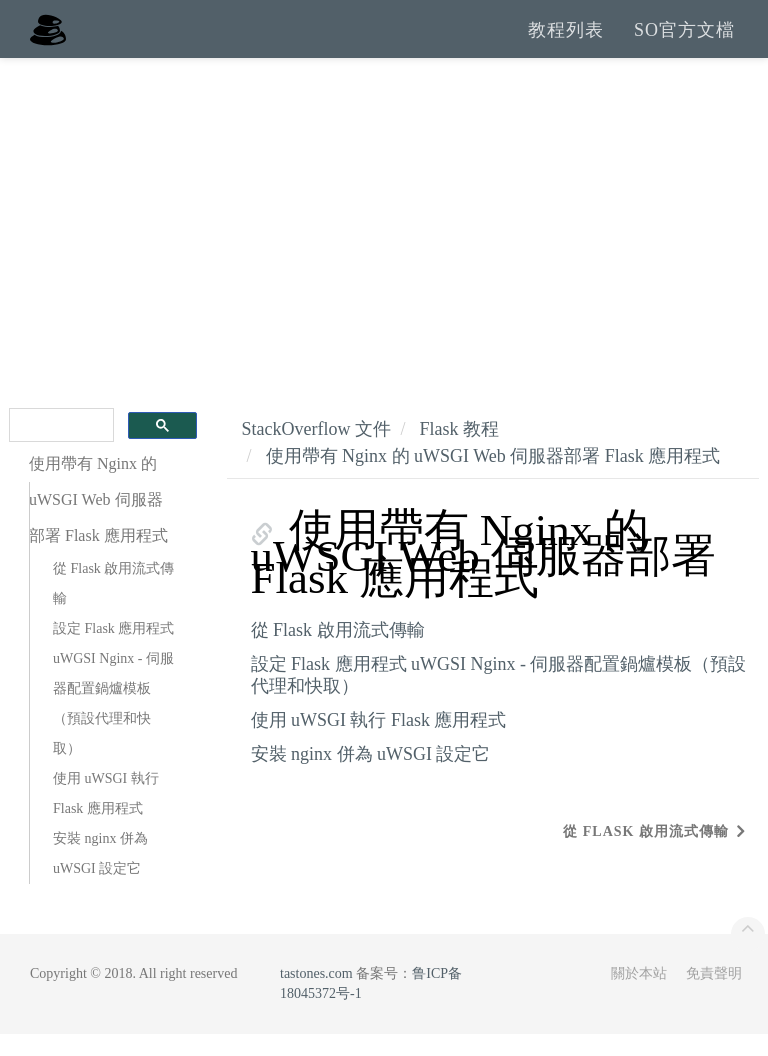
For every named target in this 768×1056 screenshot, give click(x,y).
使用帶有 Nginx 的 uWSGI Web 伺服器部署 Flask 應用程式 (493, 478)
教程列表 (566, 40)
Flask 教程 (459, 451)
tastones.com (316, 995)
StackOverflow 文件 (316, 451)
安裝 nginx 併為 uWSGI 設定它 (100, 875)
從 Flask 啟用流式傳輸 (113, 605)
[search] (59, 447)
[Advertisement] (384, 230)
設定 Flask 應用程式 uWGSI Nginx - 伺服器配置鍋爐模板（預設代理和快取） (113, 710)
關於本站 (639, 995)
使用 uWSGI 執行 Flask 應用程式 (106, 815)
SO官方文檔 (684, 40)
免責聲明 (714, 995)
